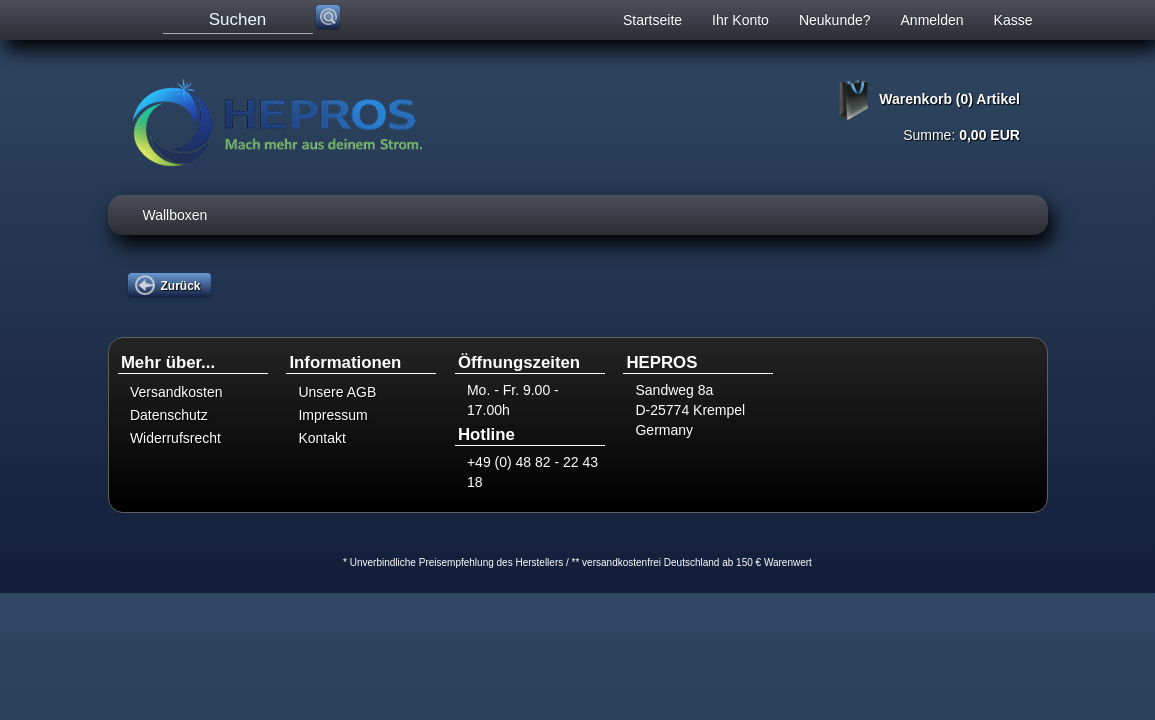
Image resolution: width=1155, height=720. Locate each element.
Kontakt (321, 438)
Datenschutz (169, 415)
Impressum (332, 415)
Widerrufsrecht (175, 438)
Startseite (652, 20)
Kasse (1013, 20)
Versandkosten (176, 392)
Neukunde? (835, 20)
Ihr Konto (740, 20)
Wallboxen (175, 215)
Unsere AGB (337, 392)
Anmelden (932, 20)
